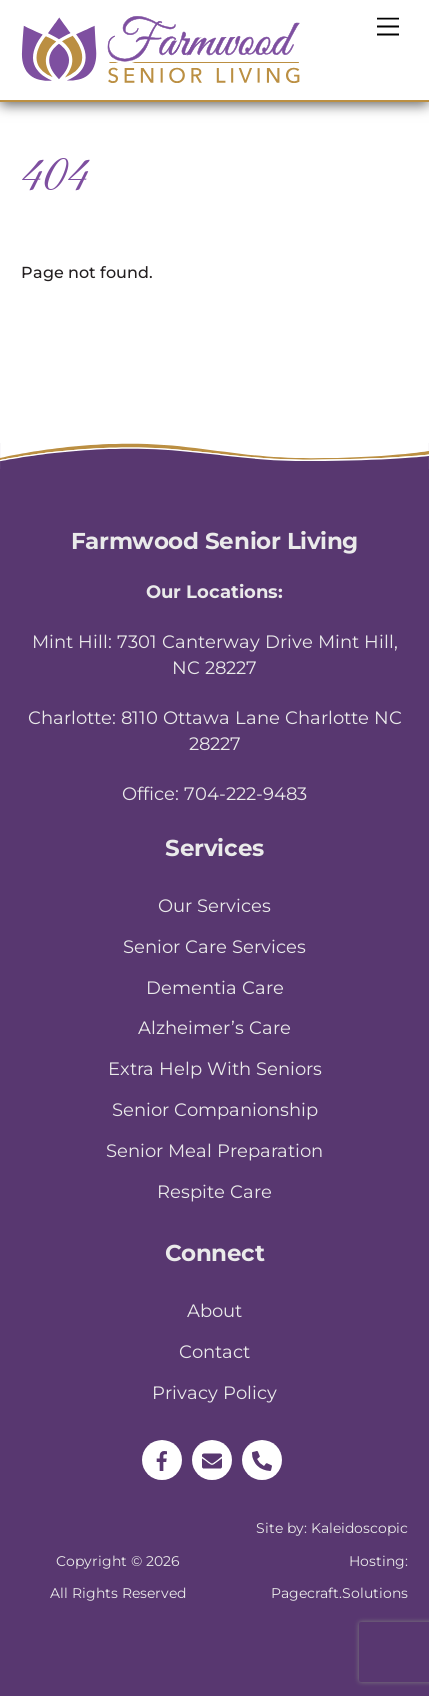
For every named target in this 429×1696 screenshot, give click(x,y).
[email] (212, 1459)
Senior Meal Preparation (214, 1151)
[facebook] (162, 1459)
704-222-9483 (245, 794)
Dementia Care (215, 988)
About (214, 1311)
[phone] (262, 1459)
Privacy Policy (214, 1393)
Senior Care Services (214, 947)
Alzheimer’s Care (214, 1028)
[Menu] (388, 27)
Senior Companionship (215, 1110)
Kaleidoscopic (359, 1528)
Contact (214, 1352)
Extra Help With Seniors (215, 1069)
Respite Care (214, 1192)
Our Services (214, 906)
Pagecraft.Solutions (339, 1593)
